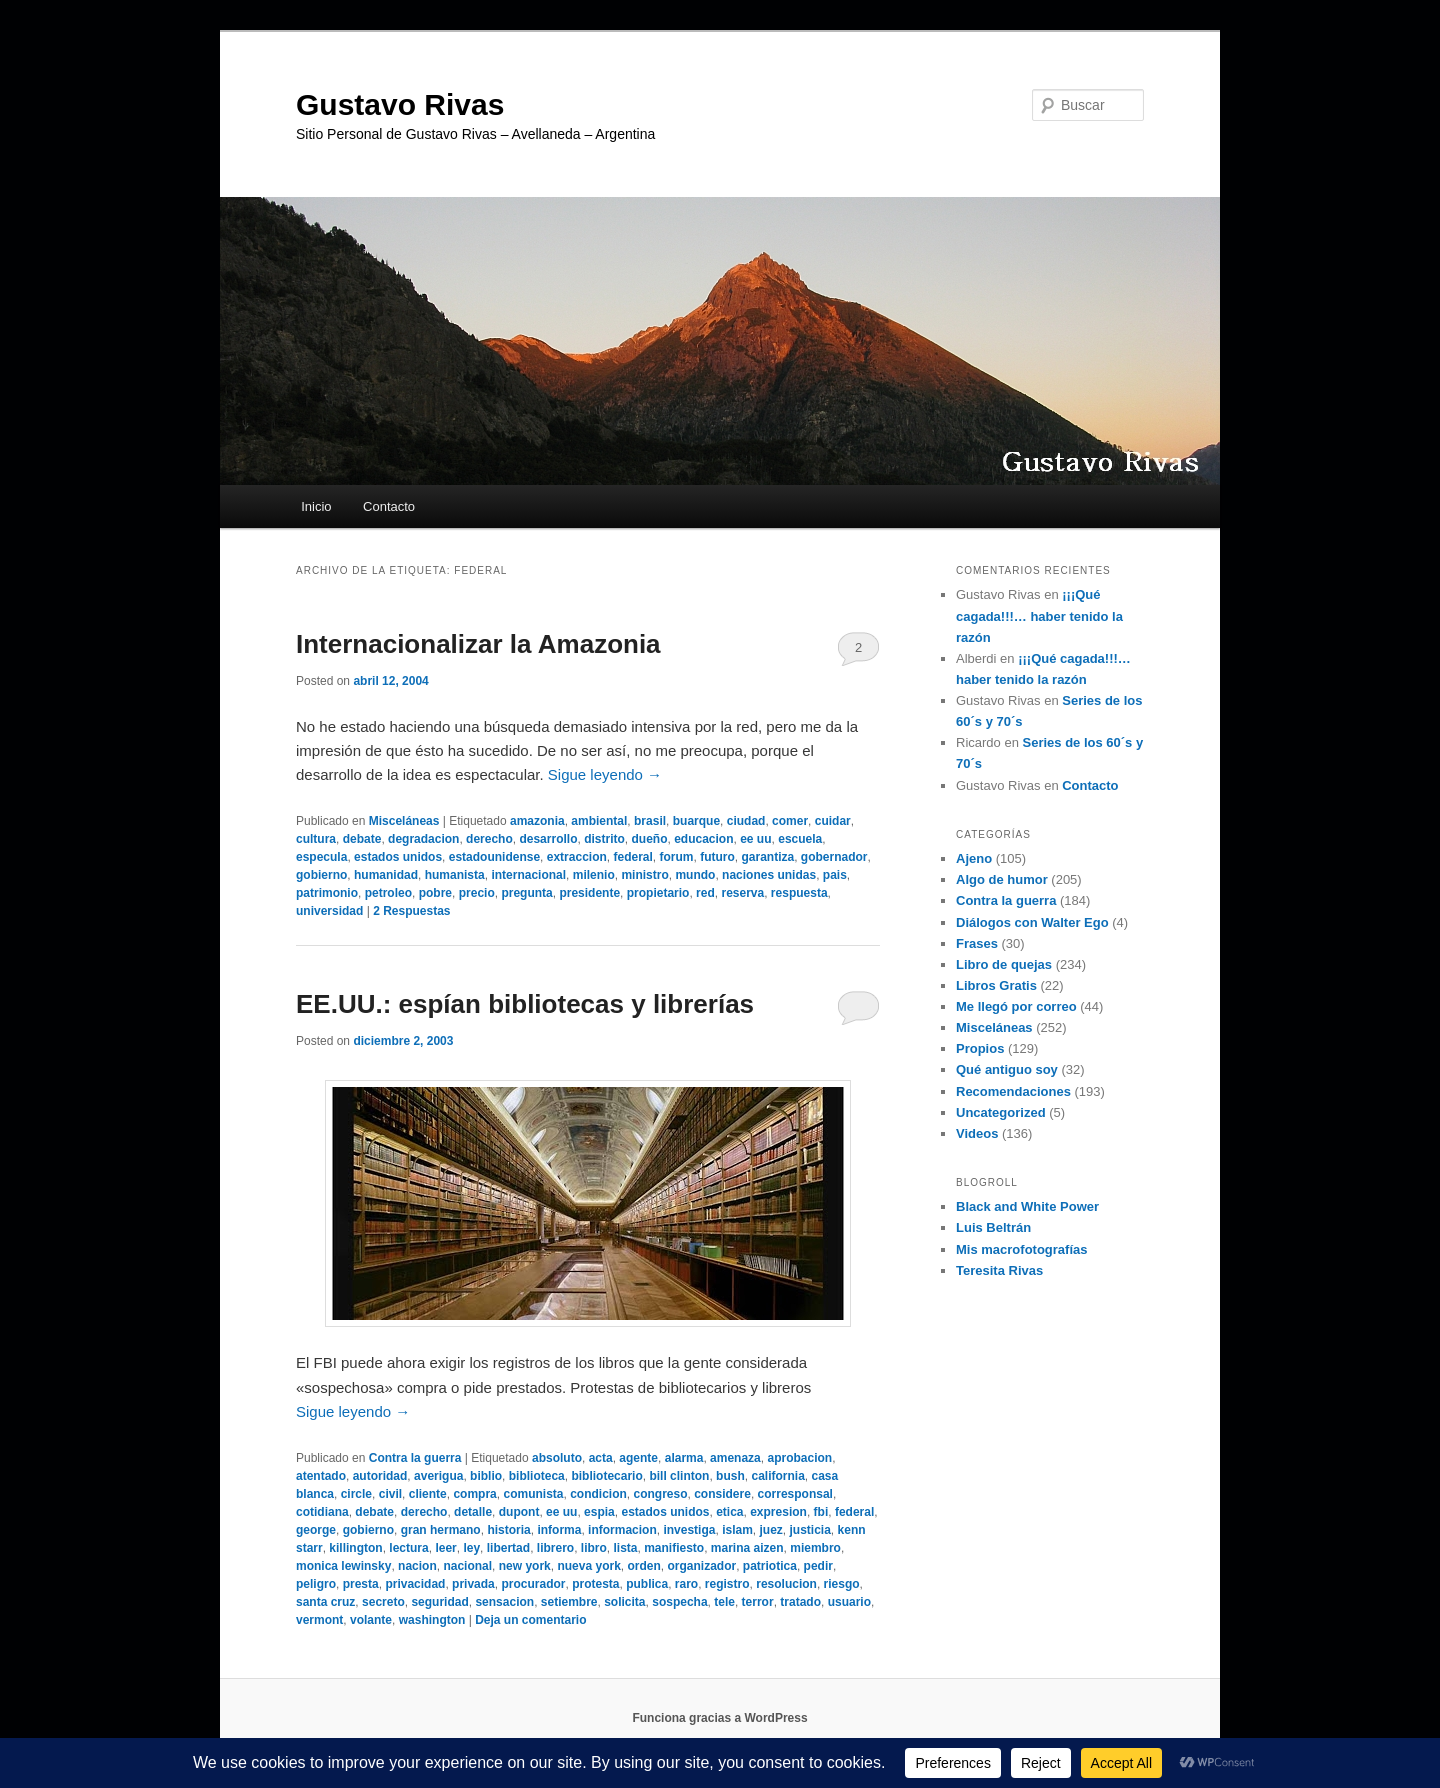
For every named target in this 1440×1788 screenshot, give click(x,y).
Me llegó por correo (1016, 1006)
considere (722, 1494)
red (705, 893)
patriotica (770, 1566)
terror (758, 1602)
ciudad (746, 821)
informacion (622, 1530)
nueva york (588, 1566)
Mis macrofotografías (1021, 1249)
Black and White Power (1027, 1206)
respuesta (799, 893)
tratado (800, 1602)
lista (625, 1548)
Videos (977, 1133)
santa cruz (325, 1602)
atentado (321, 1476)
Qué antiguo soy (1007, 1069)
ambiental (599, 821)
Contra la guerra (415, 1458)
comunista (533, 1494)
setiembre (569, 1602)
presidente (589, 893)
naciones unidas (769, 875)
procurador (533, 1584)
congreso (661, 1494)
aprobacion (799, 1458)
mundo (695, 875)
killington (355, 1548)
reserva (742, 893)
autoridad (380, 1476)
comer (790, 821)
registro (727, 1584)
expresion (778, 1512)
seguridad (439, 1602)
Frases (977, 943)
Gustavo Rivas (400, 104)
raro (686, 1584)
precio (477, 893)
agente (638, 1458)
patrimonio (327, 893)
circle (356, 1494)
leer (445, 1548)
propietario (658, 893)
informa (559, 1530)
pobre (435, 893)
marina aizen (747, 1548)
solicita (624, 1602)
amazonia (537, 821)
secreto (383, 1602)
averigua (438, 1476)
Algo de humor (1002, 879)
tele (724, 1602)
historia (508, 1530)
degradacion (423, 839)
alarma (684, 1458)
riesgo (842, 1584)
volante (371, 1620)
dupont (519, 1512)
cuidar (833, 821)
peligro (316, 1584)
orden (644, 1566)
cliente (428, 1494)
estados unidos (398, 857)
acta (601, 1458)
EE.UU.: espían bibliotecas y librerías (525, 1004)
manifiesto (674, 1548)
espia (599, 1512)
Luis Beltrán (993, 1227)
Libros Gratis (996, 985)
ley (471, 1548)
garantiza (768, 857)
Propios (980, 1048)
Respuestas (411, 911)
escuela (800, 839)
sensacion (504, 1602)
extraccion (577, 857)
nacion (417, 1566)
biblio (486, 1476)
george (316, 1530)
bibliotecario (606, 1476)
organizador (702, 1566)
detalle (473, 1512)
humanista (455, 875)
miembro (815, 1548)
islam (737, 1530)
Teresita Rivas (999, 1270)
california (777, 1476)
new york (525, 1566)
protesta (595, 1584)
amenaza (735, 1458)
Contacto (389, 506)
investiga (689, 1530)
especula (321, 857)
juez (770, 1530)
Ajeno (974, 858)
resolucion (786, 1584)
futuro (717, 857)
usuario (849, 1602)
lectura (408, 1548)
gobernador (834, 857)
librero (555, 1548)
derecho (489, 839)
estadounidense (494, 857)
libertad (508, 1548)
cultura (316, 839)
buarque (696, 821)
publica (647, 1584)
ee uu (755, 839)
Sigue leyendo (605, 774)
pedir (818, 1566)
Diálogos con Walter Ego (1032, 922)
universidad (329, 911)
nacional (467, 1566)
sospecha (679, 1602)
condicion (598, 1494)
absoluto (557, 1458)
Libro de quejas (1004, 964)
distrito (604, 839)
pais (835, 875)
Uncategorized (1001, 1112)
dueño (649, 839)
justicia (810, 1530)
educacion (703, 839)
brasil (650, 821)
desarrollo (548, 839)
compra (474, 1494)
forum (677, 857)
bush (730, 1476)
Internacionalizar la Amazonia (478, 644)
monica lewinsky (343, 1566)
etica (729, 1512)
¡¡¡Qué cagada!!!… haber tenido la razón (1039, 615)
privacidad (415, 1584)
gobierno (321, 875)
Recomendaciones (1013, 1091)
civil (390, 1494)
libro (594, 1548)
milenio (594, 875)
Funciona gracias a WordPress (719, 1718)
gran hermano (441, 1530)
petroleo (388, 893)
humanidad (386, 875)
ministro (644, 875)
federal (632, 857)
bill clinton (679, 1476)
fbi (821, 1512)
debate (362, 839)
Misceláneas (404, 821)
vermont (319, 1620)
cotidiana (322, 1512)
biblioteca (537, 1476)
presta (361, 1584)
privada (473, 1584)
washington (432, 1620)
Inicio (316, 506)
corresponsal (795, 1494)
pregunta (526, 893)
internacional (528, 875)
